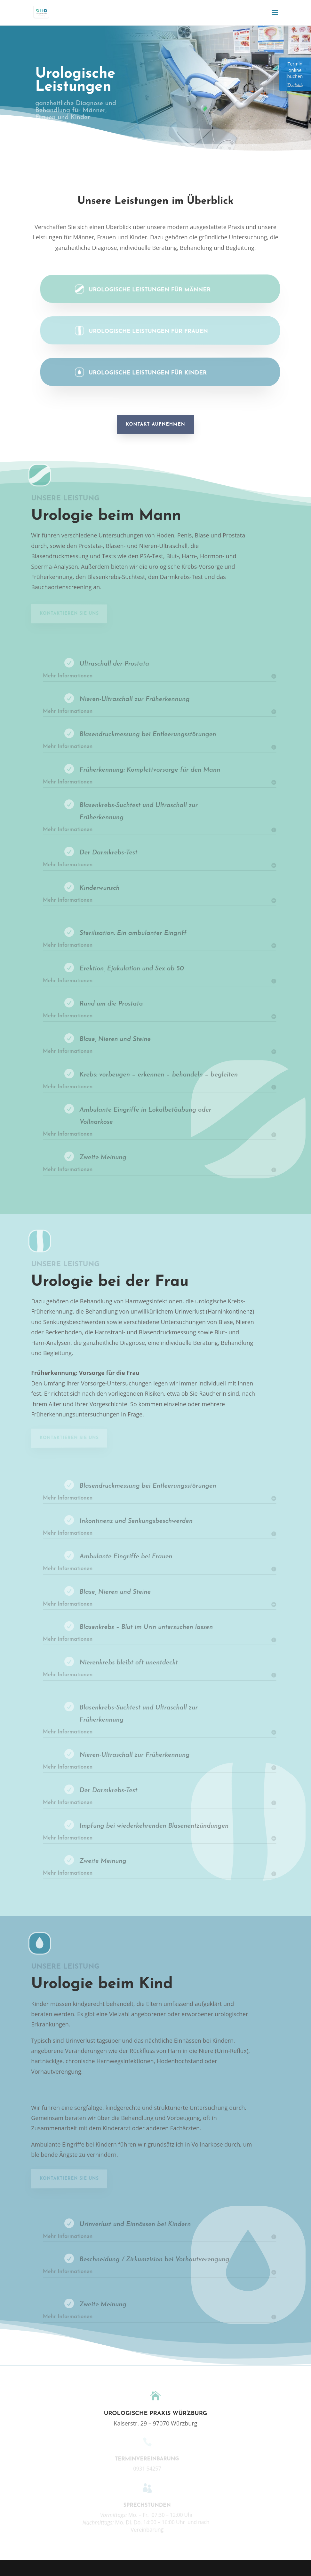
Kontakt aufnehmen (155, 424)
